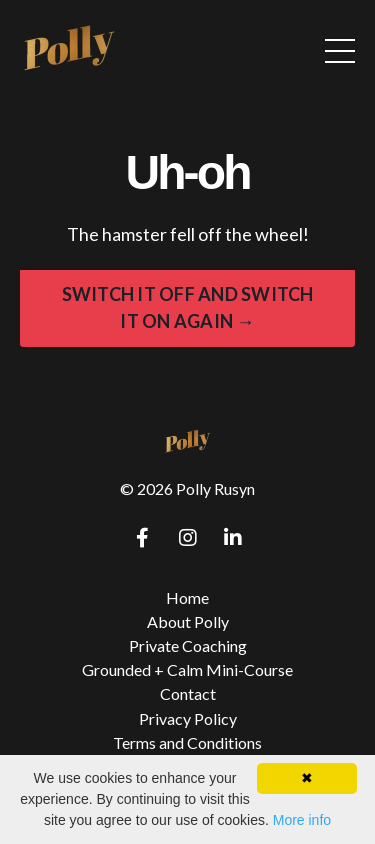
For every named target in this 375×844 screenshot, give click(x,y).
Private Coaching (188, 645)
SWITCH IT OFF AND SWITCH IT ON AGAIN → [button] (188, 307)
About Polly (188, 621)
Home (187, 597)
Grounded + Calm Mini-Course (187, 669)
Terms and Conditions (187, 742)
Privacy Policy (188, 718)
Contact (188, 693)
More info (302, 820)
